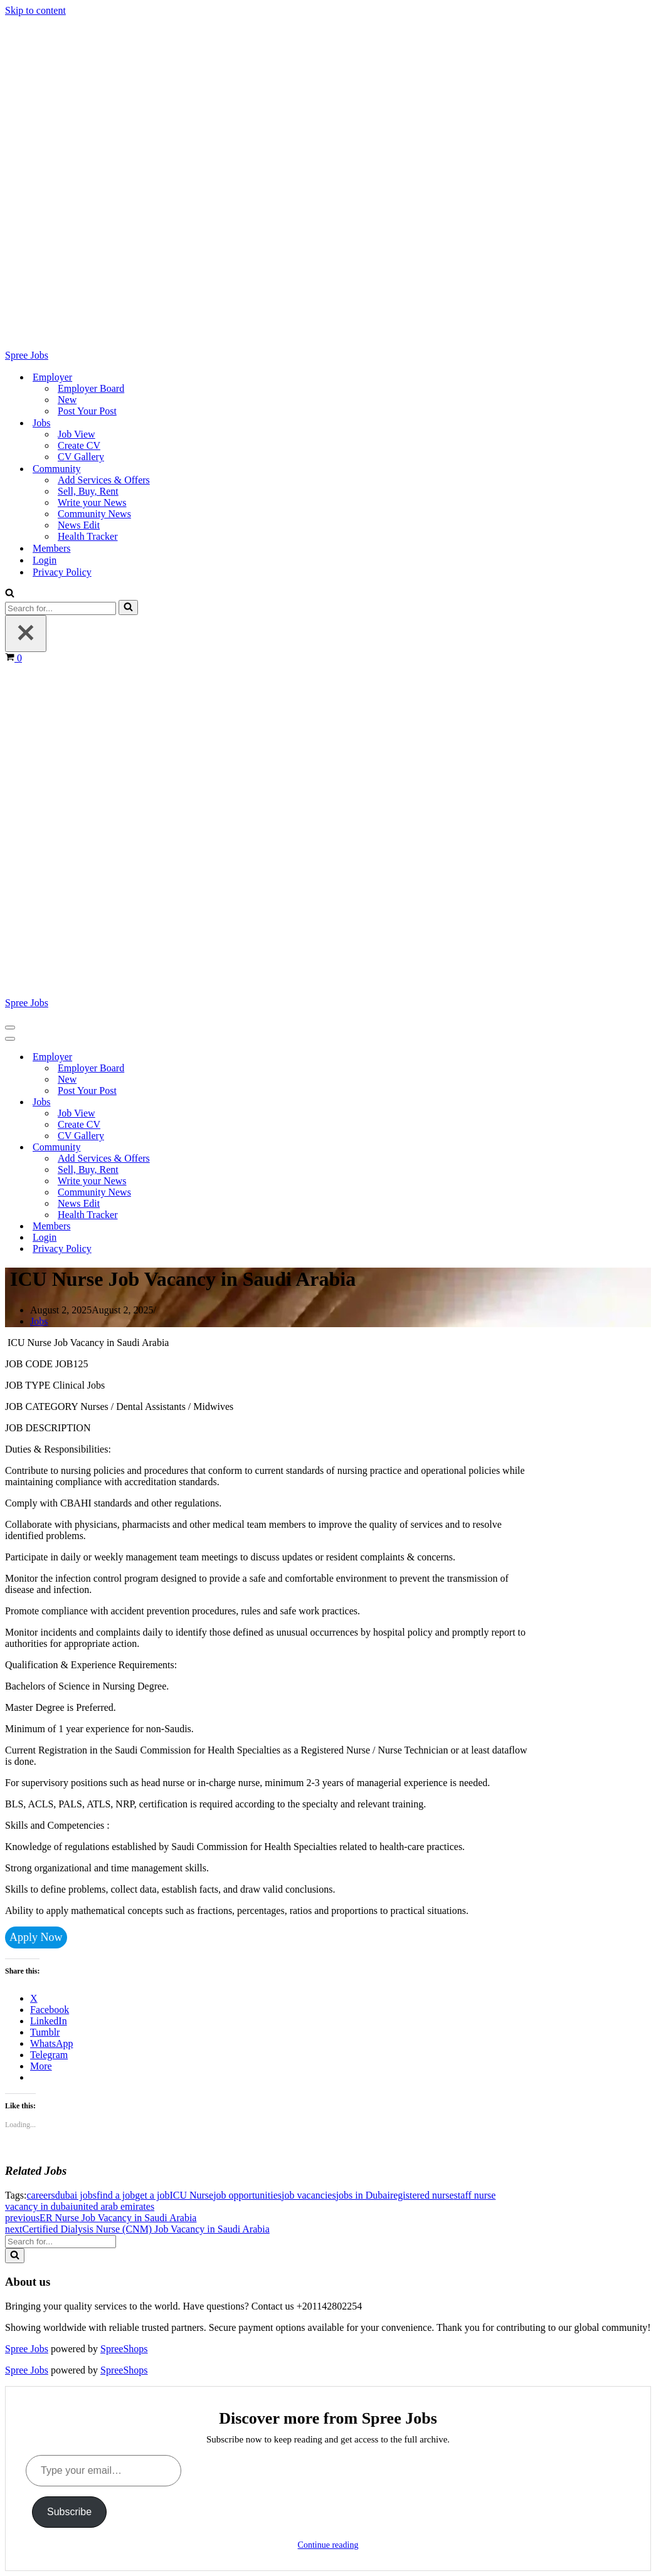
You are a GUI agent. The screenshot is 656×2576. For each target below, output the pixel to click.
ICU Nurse (191, 2195)
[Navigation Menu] (10, 1027)
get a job (152, 2195)
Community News (94, 513)
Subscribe (69, 2511)
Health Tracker (88, 536)
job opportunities (247, 2195)
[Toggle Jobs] (224, 1102)
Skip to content (35, 10)
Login (44, 560)
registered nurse (422, 2195)
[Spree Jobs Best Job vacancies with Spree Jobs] (328, 188)
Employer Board (91, 388)
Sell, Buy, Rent (88, 491)
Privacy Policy (62, 572)
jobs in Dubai (363, 2195)
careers (40, 2195)
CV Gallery (81, 456)
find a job (116, 2195)
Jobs (39, 1321)
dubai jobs (76, 2195)
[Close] (25, 633)
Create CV (79, 445)
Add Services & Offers (104, 480)
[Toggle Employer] (224, 1057)
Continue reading (328, 2545)
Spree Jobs (26, 2348)
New (67, 399)
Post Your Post (87, 411)
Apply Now (36, 1937)
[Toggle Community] (224, 1147)
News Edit (79, 525)
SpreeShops (124, 2348)
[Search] (9, 594)
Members (51, 548)
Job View (76, 434)
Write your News (92, 502)
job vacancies (309, 2195)
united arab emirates (113, 2206)
